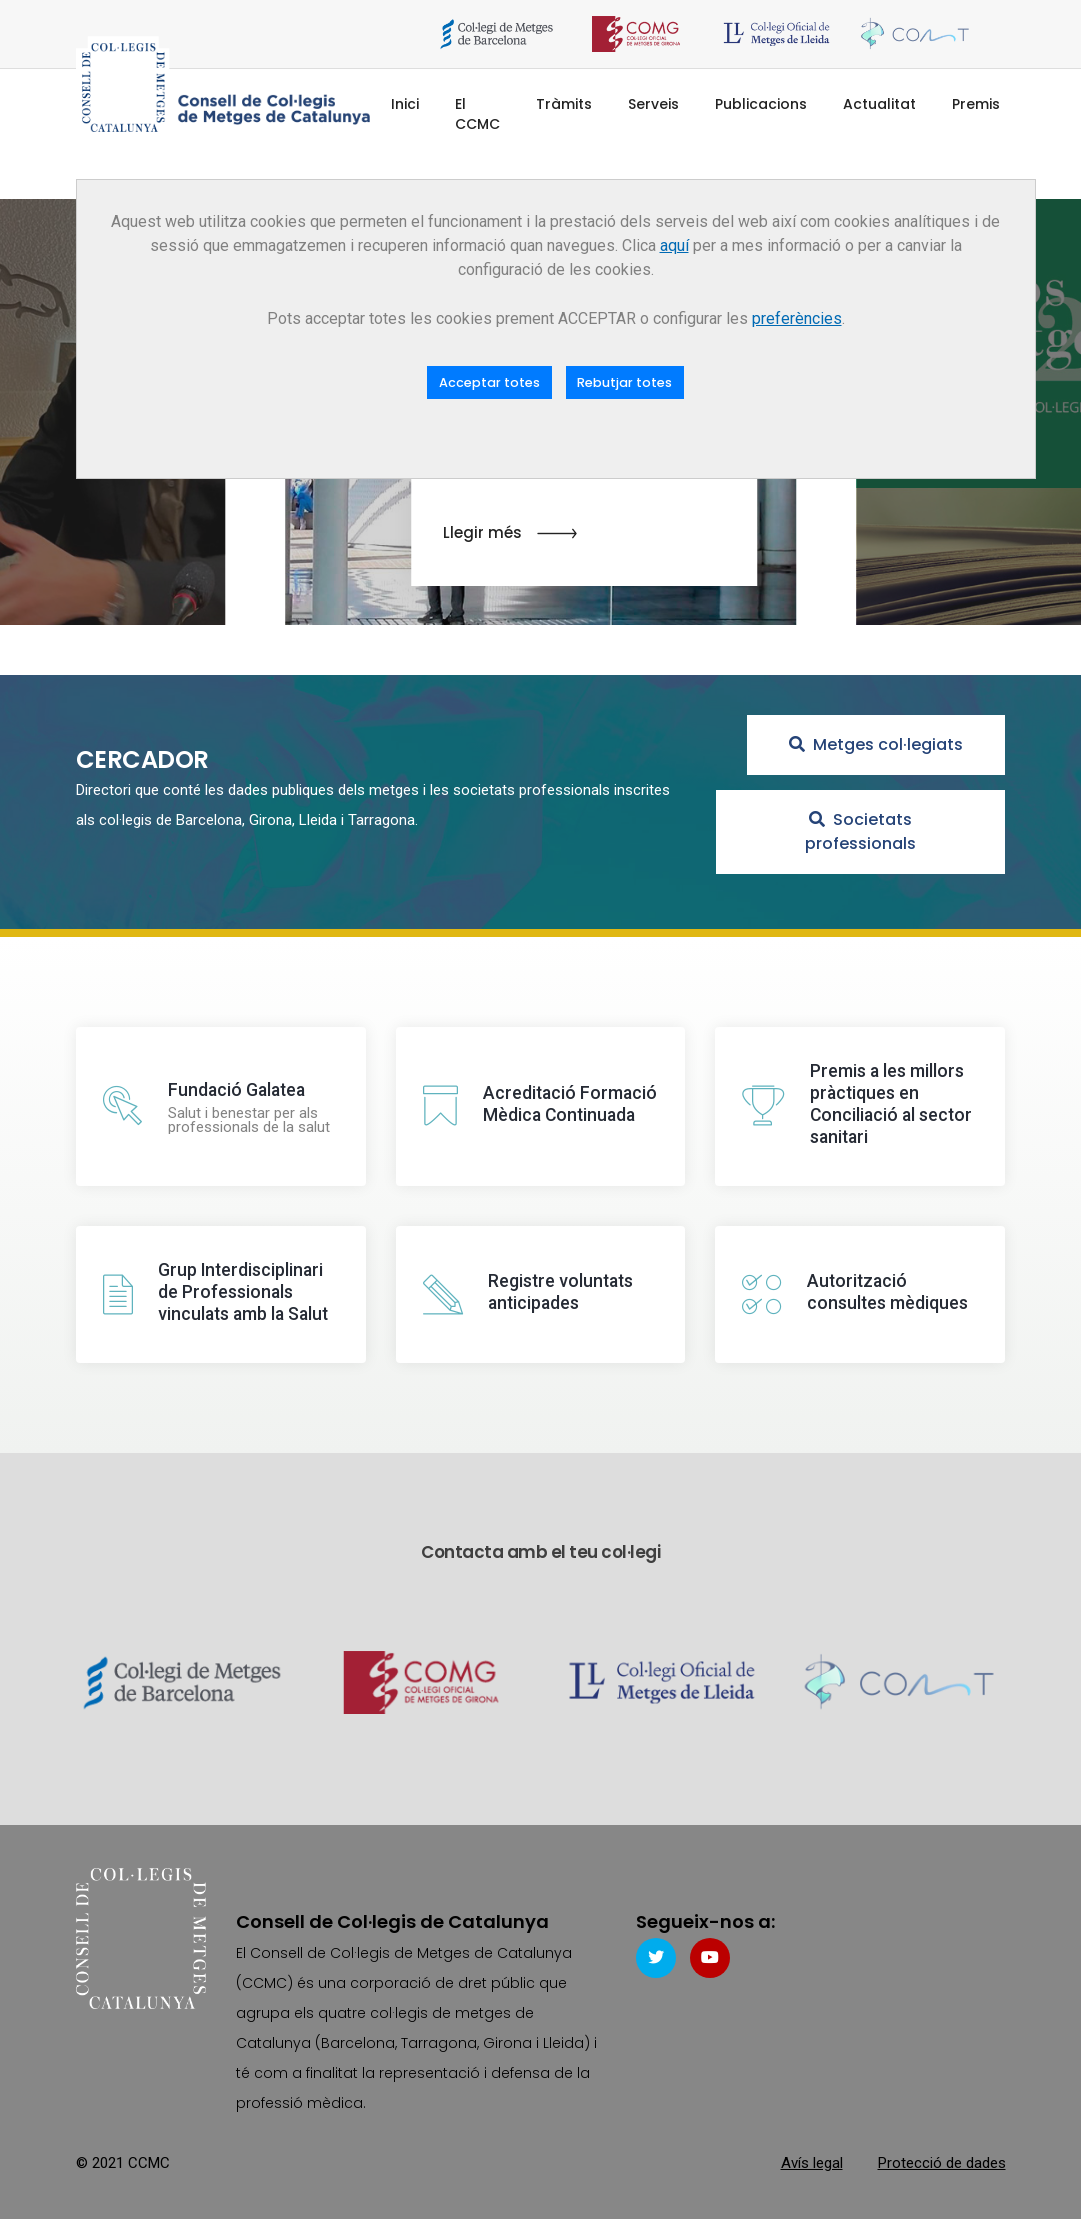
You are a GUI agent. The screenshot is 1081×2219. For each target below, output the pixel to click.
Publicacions (761, 104)
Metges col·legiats (876, 744)
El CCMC (477, 114)
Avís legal (812, 2160)
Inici (405, 104)
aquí (674, 245)
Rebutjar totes (624, 382)
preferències (797, 318)
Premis (976, 104)
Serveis (653, 104)
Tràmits (564, 104)
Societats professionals (860, 831)
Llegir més (510, 534)
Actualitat (879, 104)
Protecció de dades (942, 2160)
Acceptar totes (489, 382)
